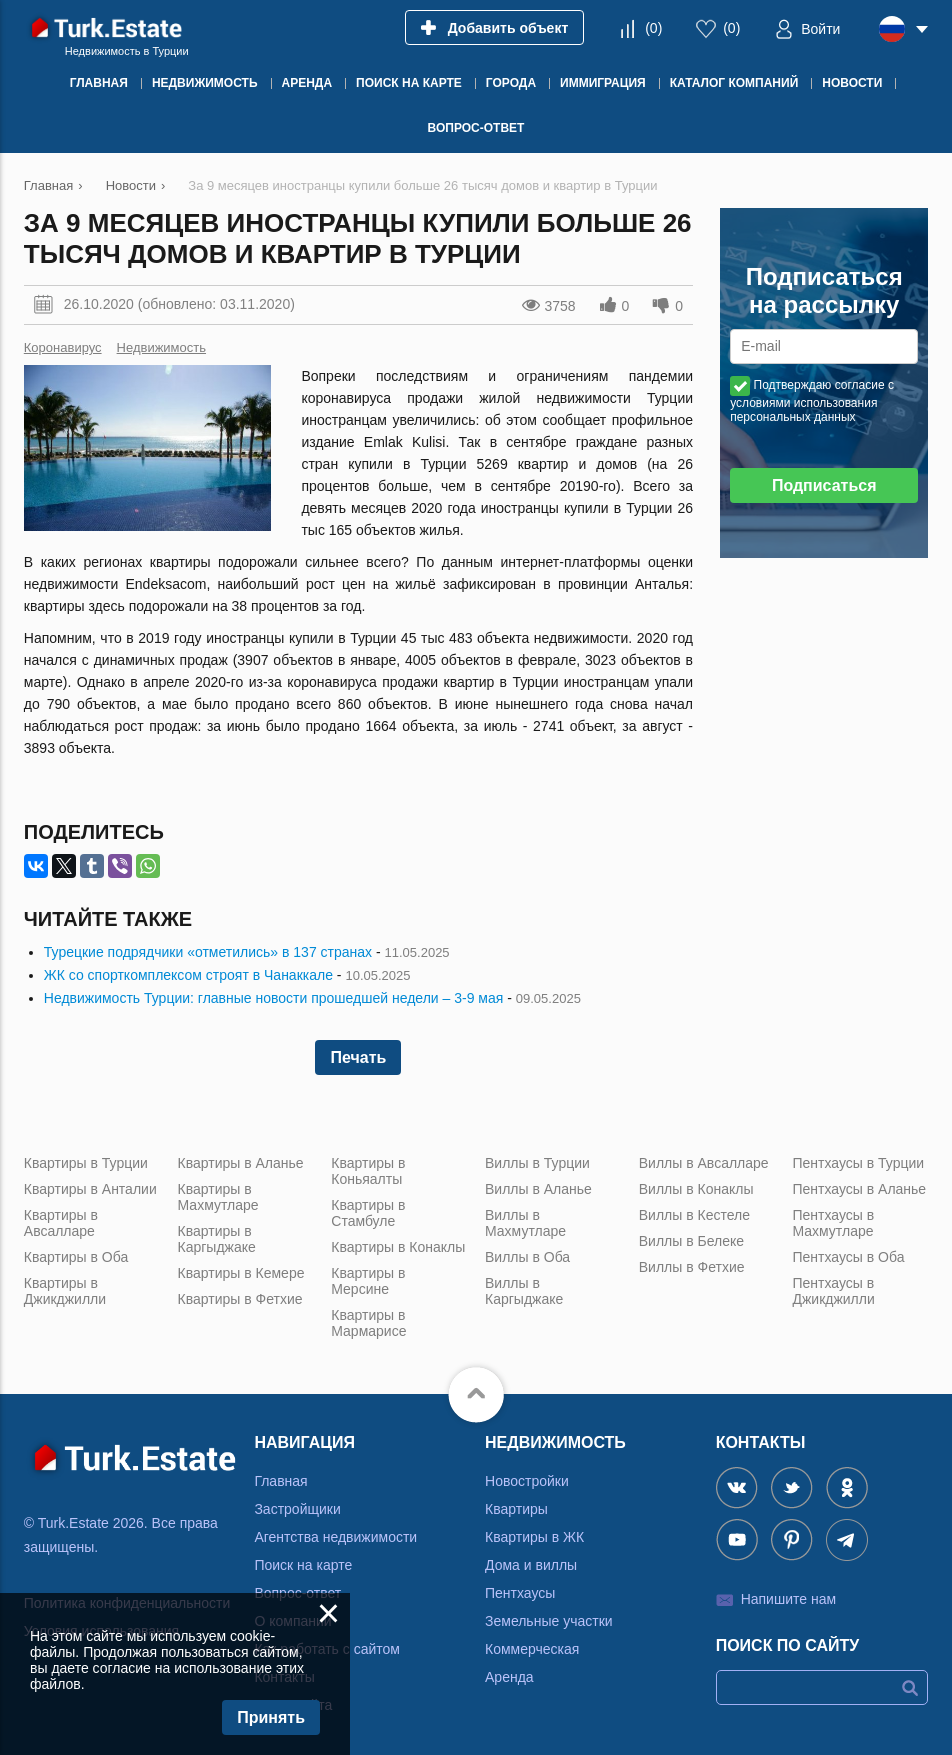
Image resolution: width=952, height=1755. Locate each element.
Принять (271, 1717)
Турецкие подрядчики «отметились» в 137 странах (208, 952)
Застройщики (297, 1509)
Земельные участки (549, 1621)
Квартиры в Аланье (241, 1163)
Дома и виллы (531, 1565)
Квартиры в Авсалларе (61, 1223)
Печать (358, 1057)
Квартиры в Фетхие (240, 1299)
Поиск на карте (303, 1565)
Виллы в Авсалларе (704, 1163)
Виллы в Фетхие (692, 1267)
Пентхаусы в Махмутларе (833, 1223)
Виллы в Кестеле (694, 1215)
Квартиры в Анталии (90, 1189)
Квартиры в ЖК (534, 1537)
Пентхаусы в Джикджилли (833, 1291)
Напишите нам (788, 1599)
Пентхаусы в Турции (858, 1163)
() (653, 28)
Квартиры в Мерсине (368, 1281)
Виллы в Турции (537, 1163)
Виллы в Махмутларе (525, 1223)
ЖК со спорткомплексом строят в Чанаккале (188, 975)
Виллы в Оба (527, 1257)
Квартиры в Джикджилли (65, 1291)
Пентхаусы (520, 1593)
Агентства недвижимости (335, 1537)
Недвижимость (161, 347)
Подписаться (824, 485)
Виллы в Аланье (538, 1189)
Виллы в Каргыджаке (524, 1291)
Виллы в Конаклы (696, 1189)
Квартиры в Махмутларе (218, 1197)
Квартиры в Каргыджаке (217, 1239)
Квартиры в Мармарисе (368, 1323)
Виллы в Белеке (691, 1241)
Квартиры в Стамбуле (368, 1213)
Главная (280, 1481)
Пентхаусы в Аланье (859, 1189)
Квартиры (516, 1509)
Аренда (509, 1677)
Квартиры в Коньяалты (368, 1171)
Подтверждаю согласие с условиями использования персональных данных (812, 401)
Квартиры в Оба (76, 1257)
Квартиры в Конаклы (398, 1247)
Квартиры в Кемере (241, 1273)
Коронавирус (63, 347)
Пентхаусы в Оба (848, 1257)
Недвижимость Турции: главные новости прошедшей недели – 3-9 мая (274, 998)
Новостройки (527, 1481)
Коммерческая (532, 1649)
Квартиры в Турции (86, 1163)
